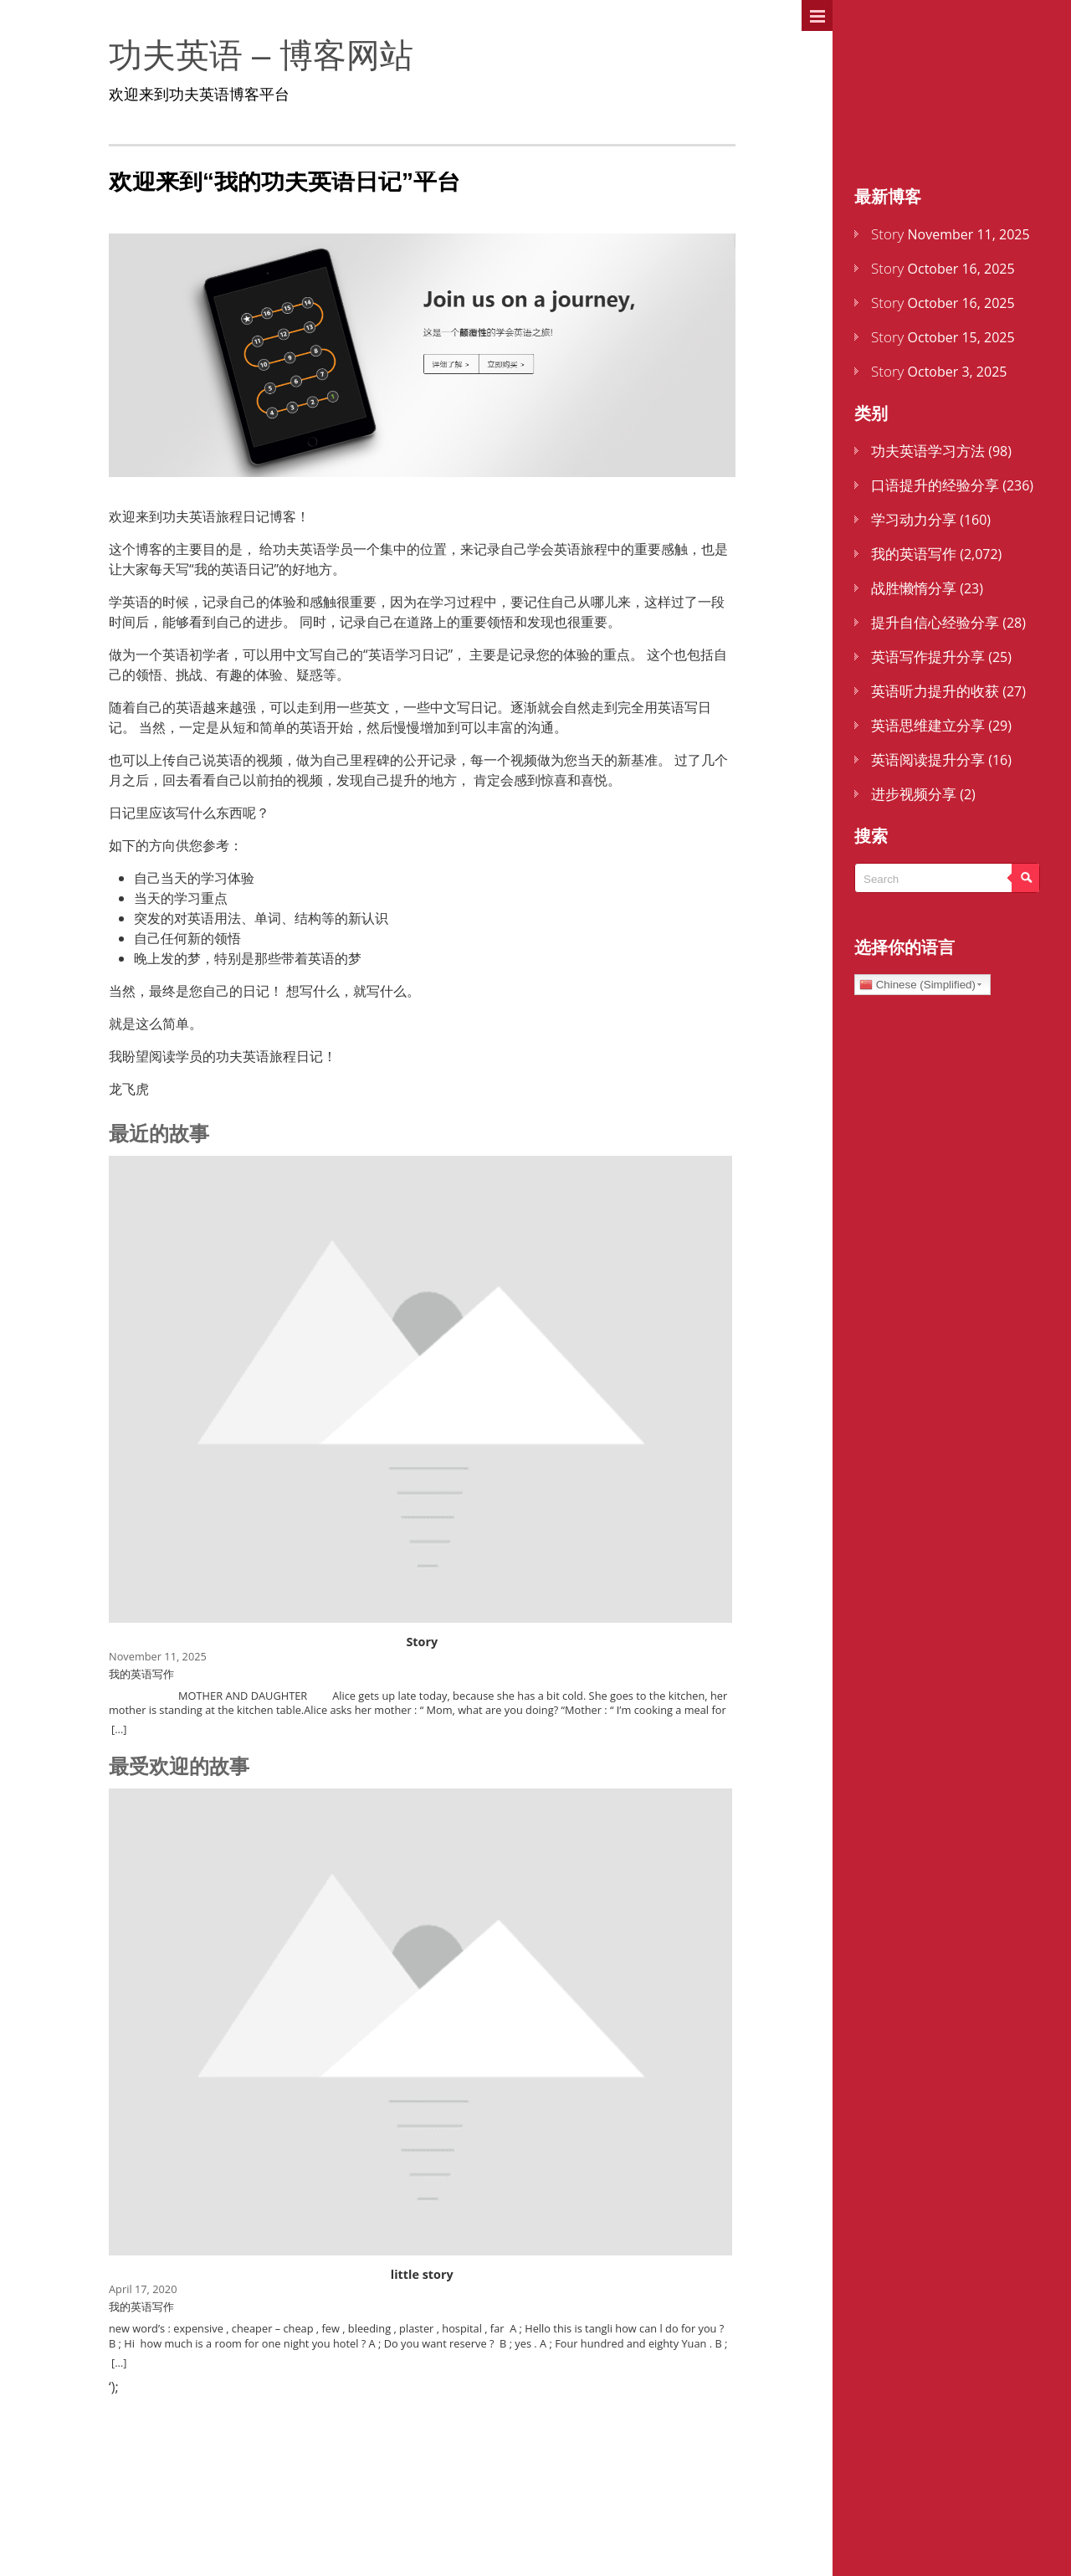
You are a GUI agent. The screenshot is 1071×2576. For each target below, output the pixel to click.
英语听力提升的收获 (935, 690)
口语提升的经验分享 (935, 485)
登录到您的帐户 (912, 108)
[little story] (414, 2138)
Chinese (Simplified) (917, 985)
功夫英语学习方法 (928, 450)
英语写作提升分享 (928, 656)
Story (887, 234)
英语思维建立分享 (928, 725)
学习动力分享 (913, 519)
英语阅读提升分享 (928, 759)
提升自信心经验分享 (935, 622)
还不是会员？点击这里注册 (953, 147)
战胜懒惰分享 (913, 588)
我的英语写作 (913, 553)
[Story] (414, 1454)
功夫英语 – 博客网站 (219, 55)
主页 (870, 70)
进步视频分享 (913, 793)
